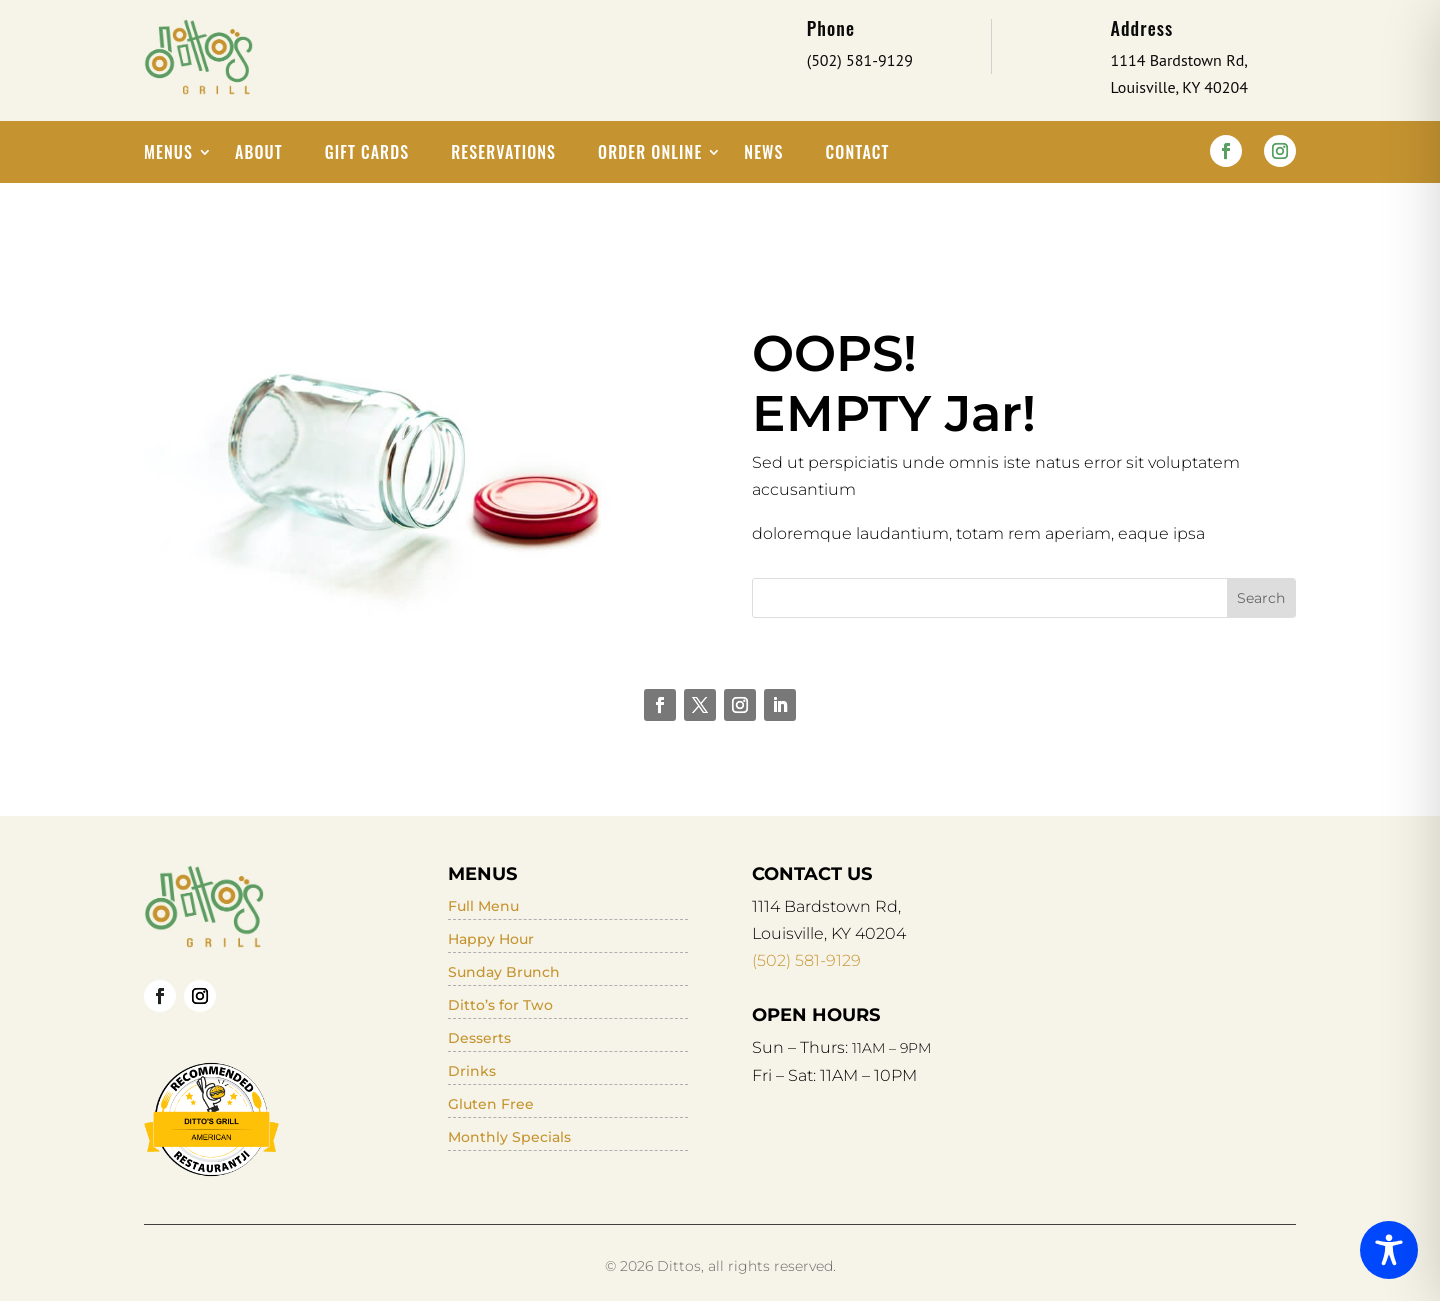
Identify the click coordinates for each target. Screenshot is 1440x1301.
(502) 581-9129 (806, 960)
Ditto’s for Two (500, 1005)
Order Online (650, 154)
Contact (858, 154)
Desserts (479, 1038)
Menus (168, 154)
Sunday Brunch (504, 972)
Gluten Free (491, 1104)
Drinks (472, 1071)
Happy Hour (491, 939)
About (259, 154)
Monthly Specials (509, 1137)
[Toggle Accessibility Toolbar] (1389, 1250)
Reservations (503, 154)
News (763, 154)
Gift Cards (367, 154)
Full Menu (483, 906)
